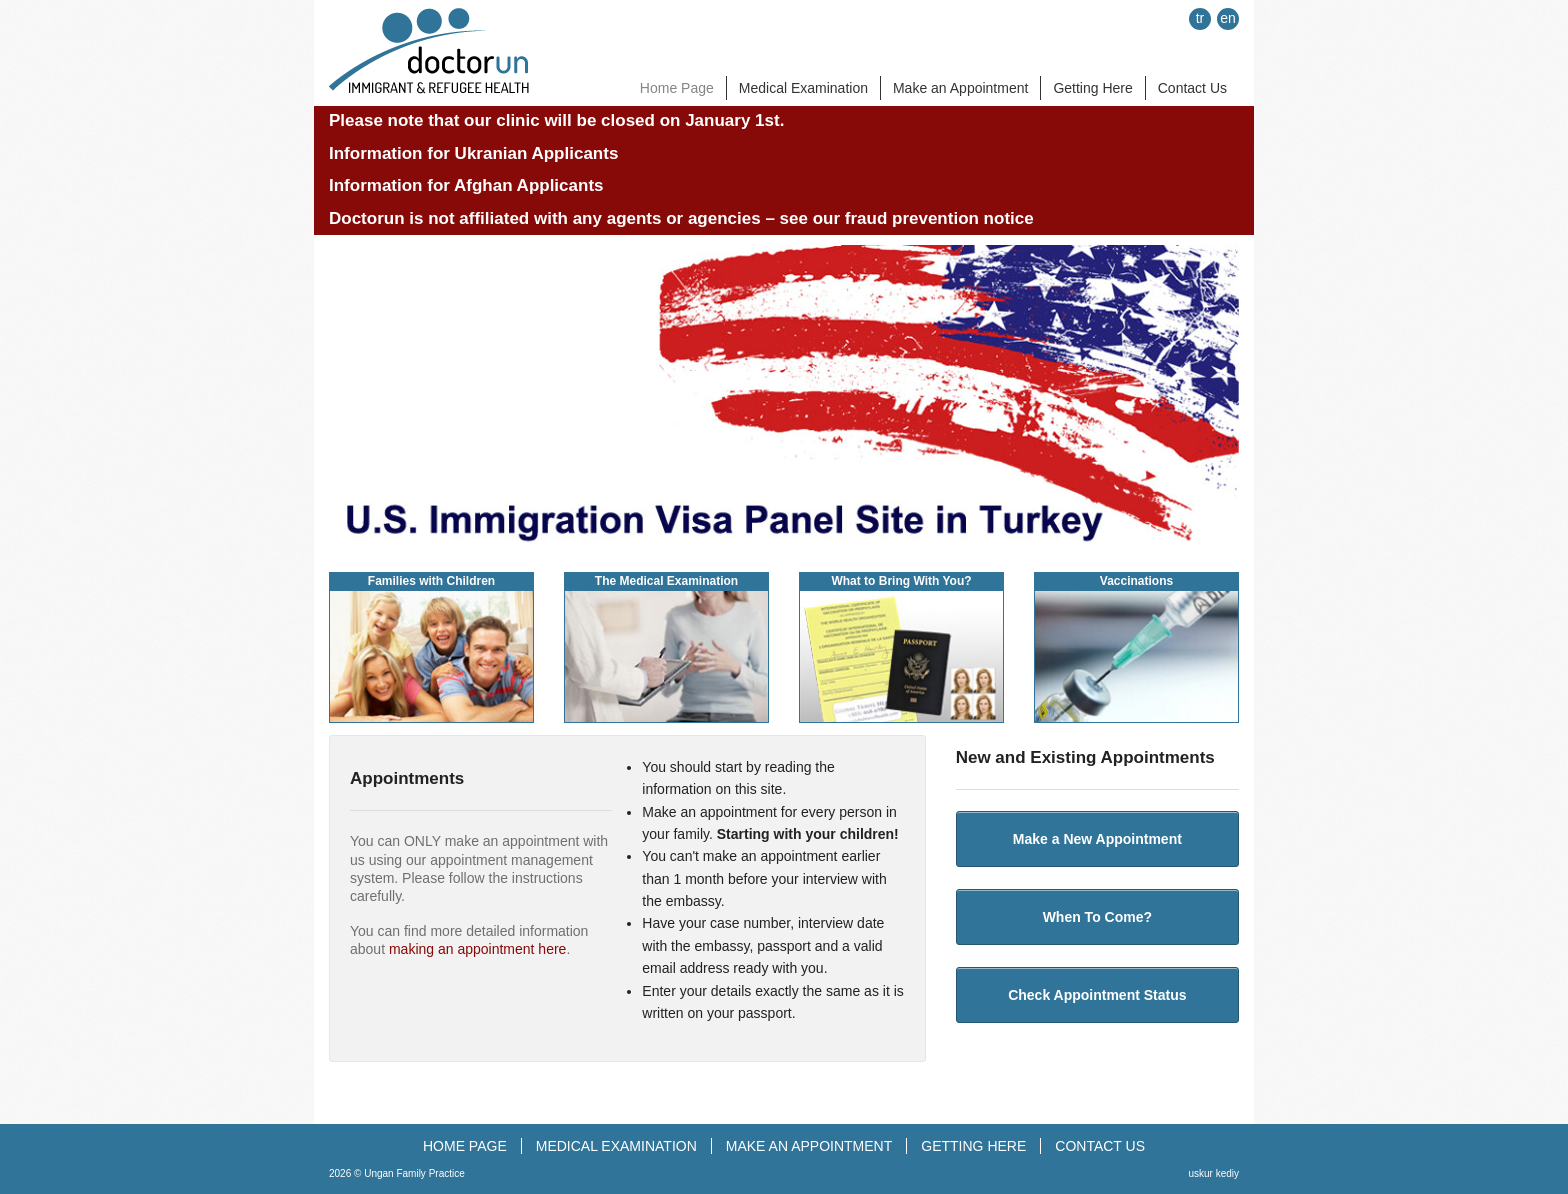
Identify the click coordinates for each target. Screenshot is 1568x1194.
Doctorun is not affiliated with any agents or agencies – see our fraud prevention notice (681, 218)
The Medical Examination (666, 581)
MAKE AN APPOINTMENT (809, 1146)
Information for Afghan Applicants (466, 185)
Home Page (677, 88)
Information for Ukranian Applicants (473, 153)
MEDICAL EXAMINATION (616, 1146)
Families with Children (431, 581)
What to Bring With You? (901, 581)
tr (1200, 18)
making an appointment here (477, 949)
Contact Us (1192, 88)
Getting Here (1092, 88)
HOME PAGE (465, 1146)
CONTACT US (1100, 1146)
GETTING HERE (973, 1146)
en (1228, 18)
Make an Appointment (960, 88)
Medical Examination (803, 88)
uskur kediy (1213, 1173)
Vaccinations (1136, 581)
